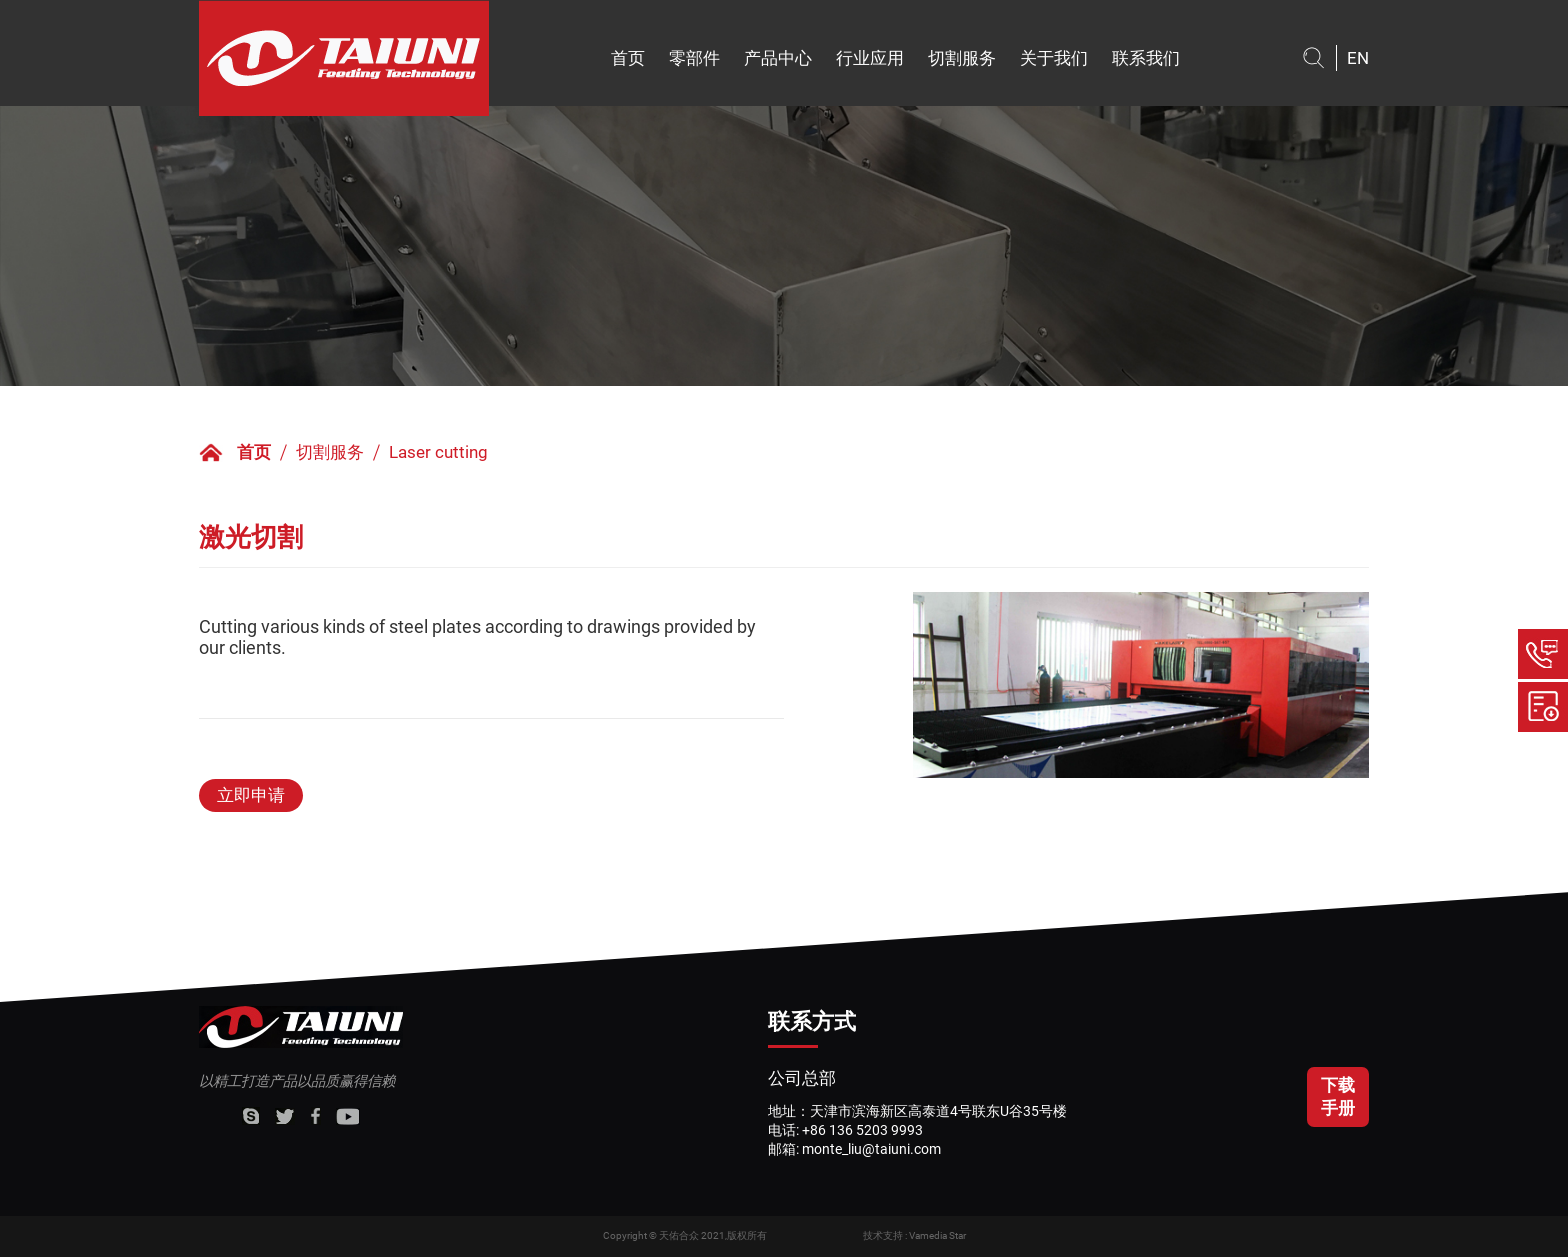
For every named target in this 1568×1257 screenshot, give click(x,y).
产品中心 (778, 58)
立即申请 (251, 795)
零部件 (694, 58)
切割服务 (962, 58)
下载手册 (1338, 1096)
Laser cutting (438, 452)
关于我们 (1054, 58)
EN (1358, 58)
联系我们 (1146, 58)
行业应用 (870, 58)
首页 (628, 58)
